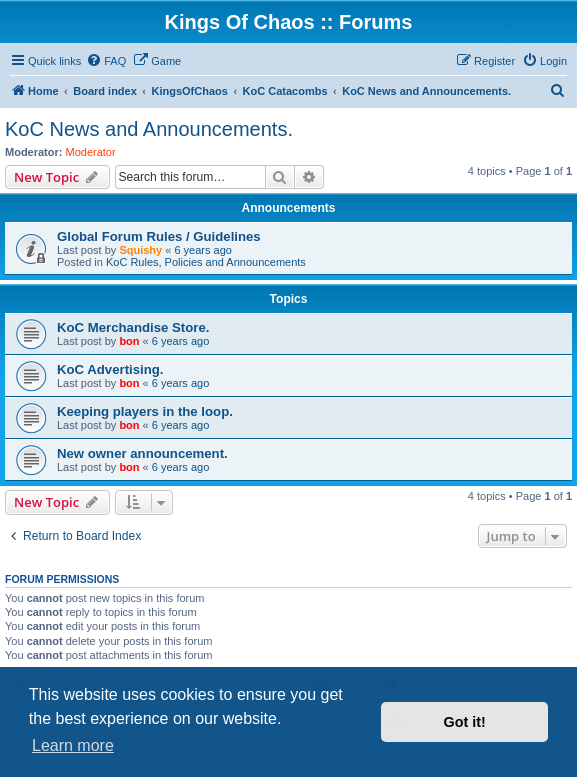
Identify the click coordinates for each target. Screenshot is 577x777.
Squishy (140, 250)
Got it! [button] (465, 722)
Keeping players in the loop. (145, 411)
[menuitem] (106, 61)
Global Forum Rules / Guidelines (159, 236)
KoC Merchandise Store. (133, 327)
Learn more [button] (73, 745)
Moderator (91, 152)
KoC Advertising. (110, 369)
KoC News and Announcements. (149, 129)
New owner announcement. (142, 453)
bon (129, 341)
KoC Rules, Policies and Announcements (206, 262)
